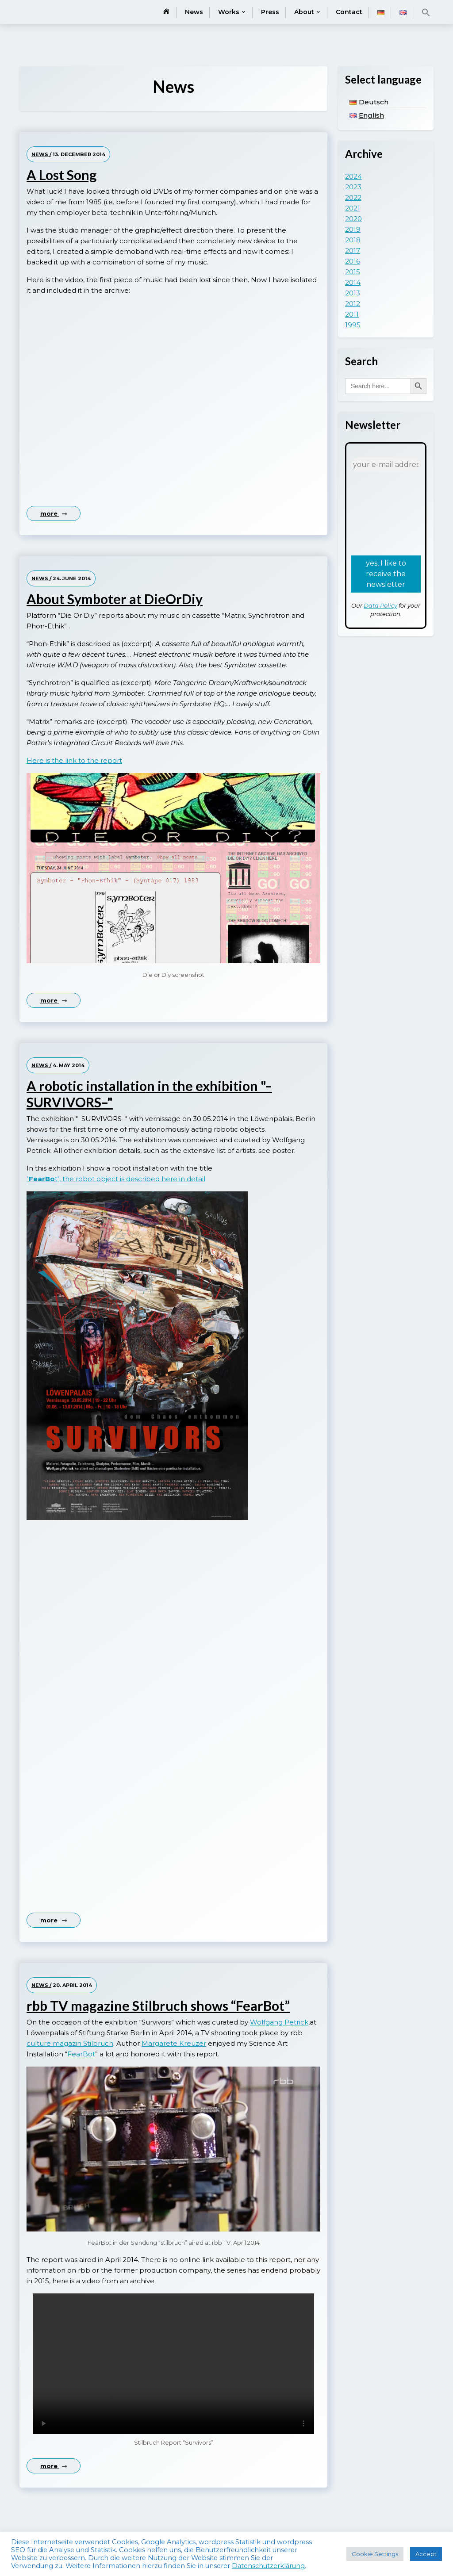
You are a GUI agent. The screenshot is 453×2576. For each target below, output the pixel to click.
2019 (353, 229)
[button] (426, 12)
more (53, 513)
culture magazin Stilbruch (70, 2043)
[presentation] (387, 513)
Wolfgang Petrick (279, 2022)
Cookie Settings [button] (375, 2553)
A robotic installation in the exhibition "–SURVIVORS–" (149, 1094)
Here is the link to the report (74, 760)
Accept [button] (426, 2553)
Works (228, 12)
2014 (353, 282)
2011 (352, 314)
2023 (353, 187)
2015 (352, 272)
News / (41, 154)
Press (270, 12)
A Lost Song (62, 175)
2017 (352, 250)
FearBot (81, 2054)
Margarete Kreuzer (174, 2043)
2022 (353, 197)
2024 (353, 176)
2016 (352, 261)
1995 (353, 325)
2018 (353, 240)
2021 (352, 208)
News (194, 12)
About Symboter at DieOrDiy (115, 599)
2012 (352, 303)
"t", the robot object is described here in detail (116, 1179)
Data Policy (380, 605)
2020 (353, 218)
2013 (352, 293)
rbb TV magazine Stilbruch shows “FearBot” (158, 2005)
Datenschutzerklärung (268, 2566)
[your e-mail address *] (386, 464)
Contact (349, 12)
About (304, 12)
